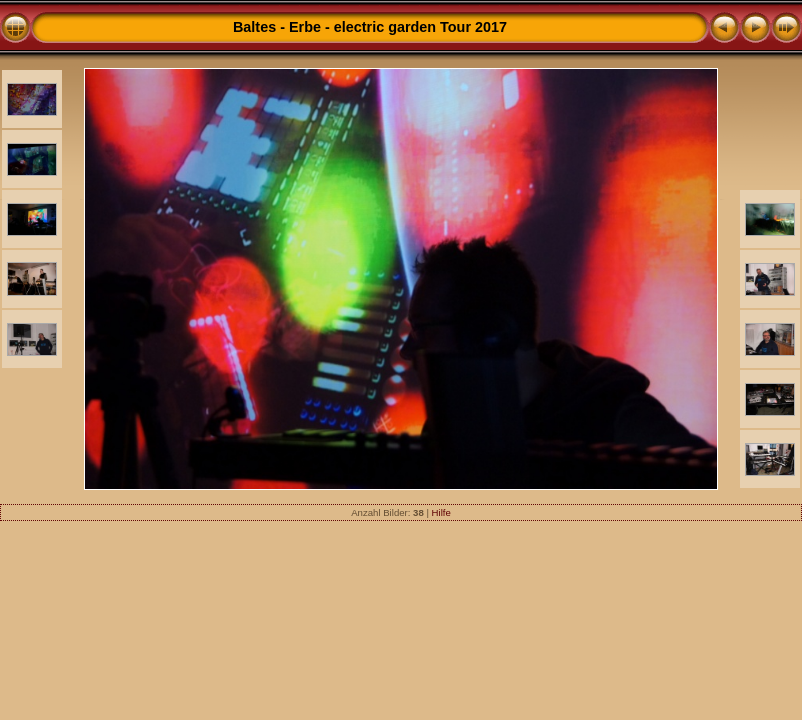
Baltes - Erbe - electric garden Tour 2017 (370, 27)
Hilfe (441, 512)
